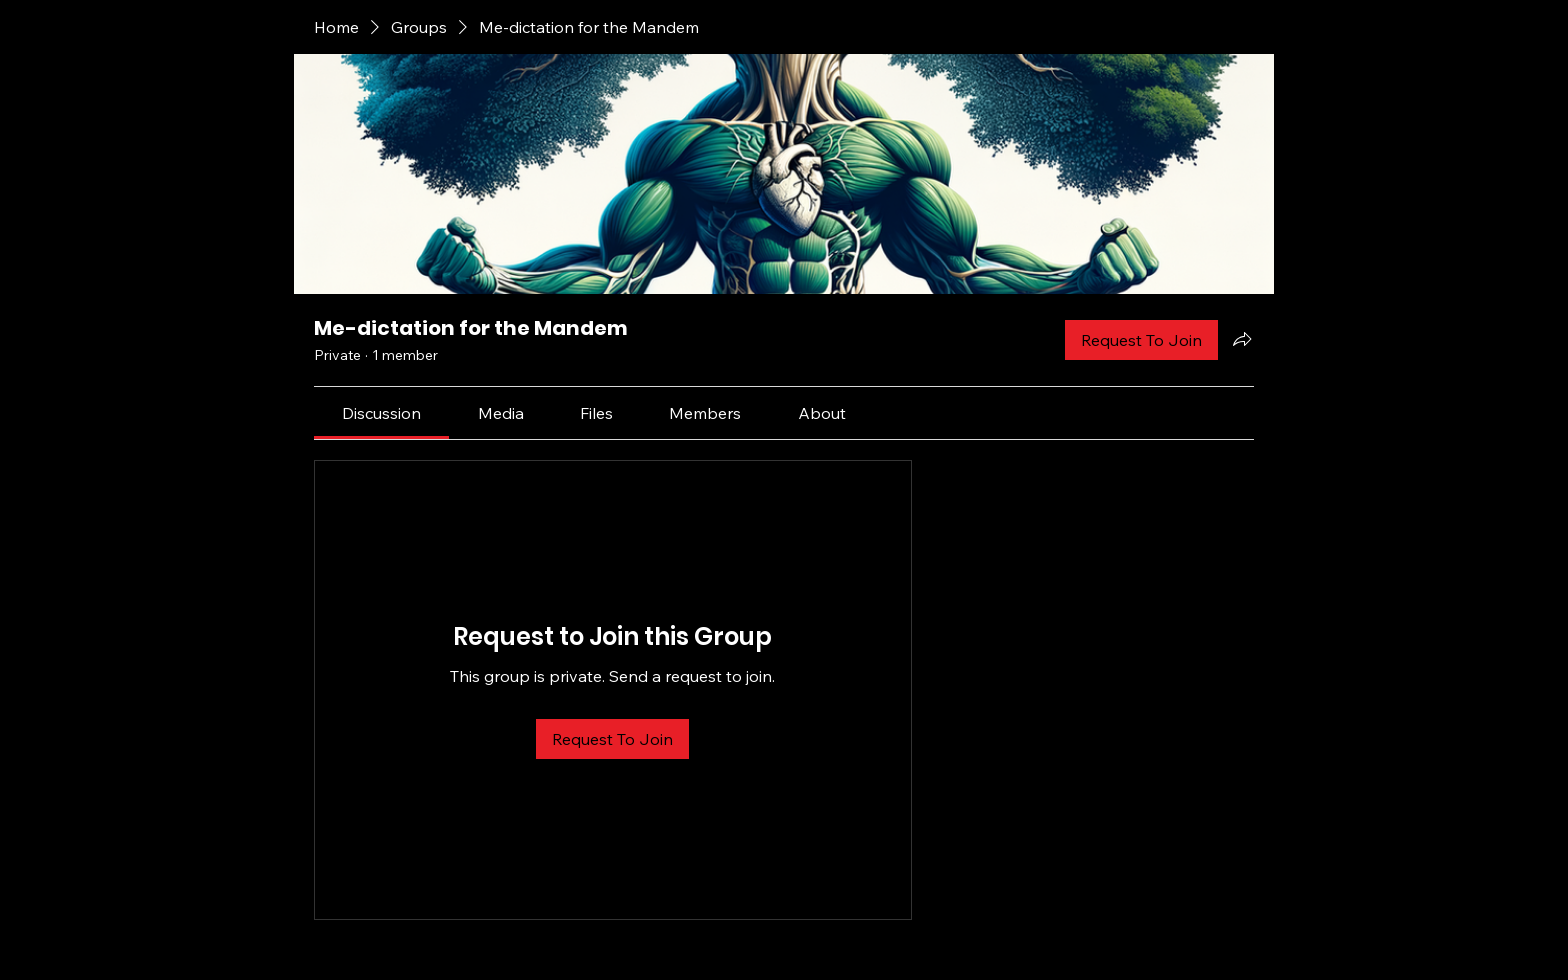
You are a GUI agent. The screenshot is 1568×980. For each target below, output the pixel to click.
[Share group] (1242, 339)
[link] (381, 413)
